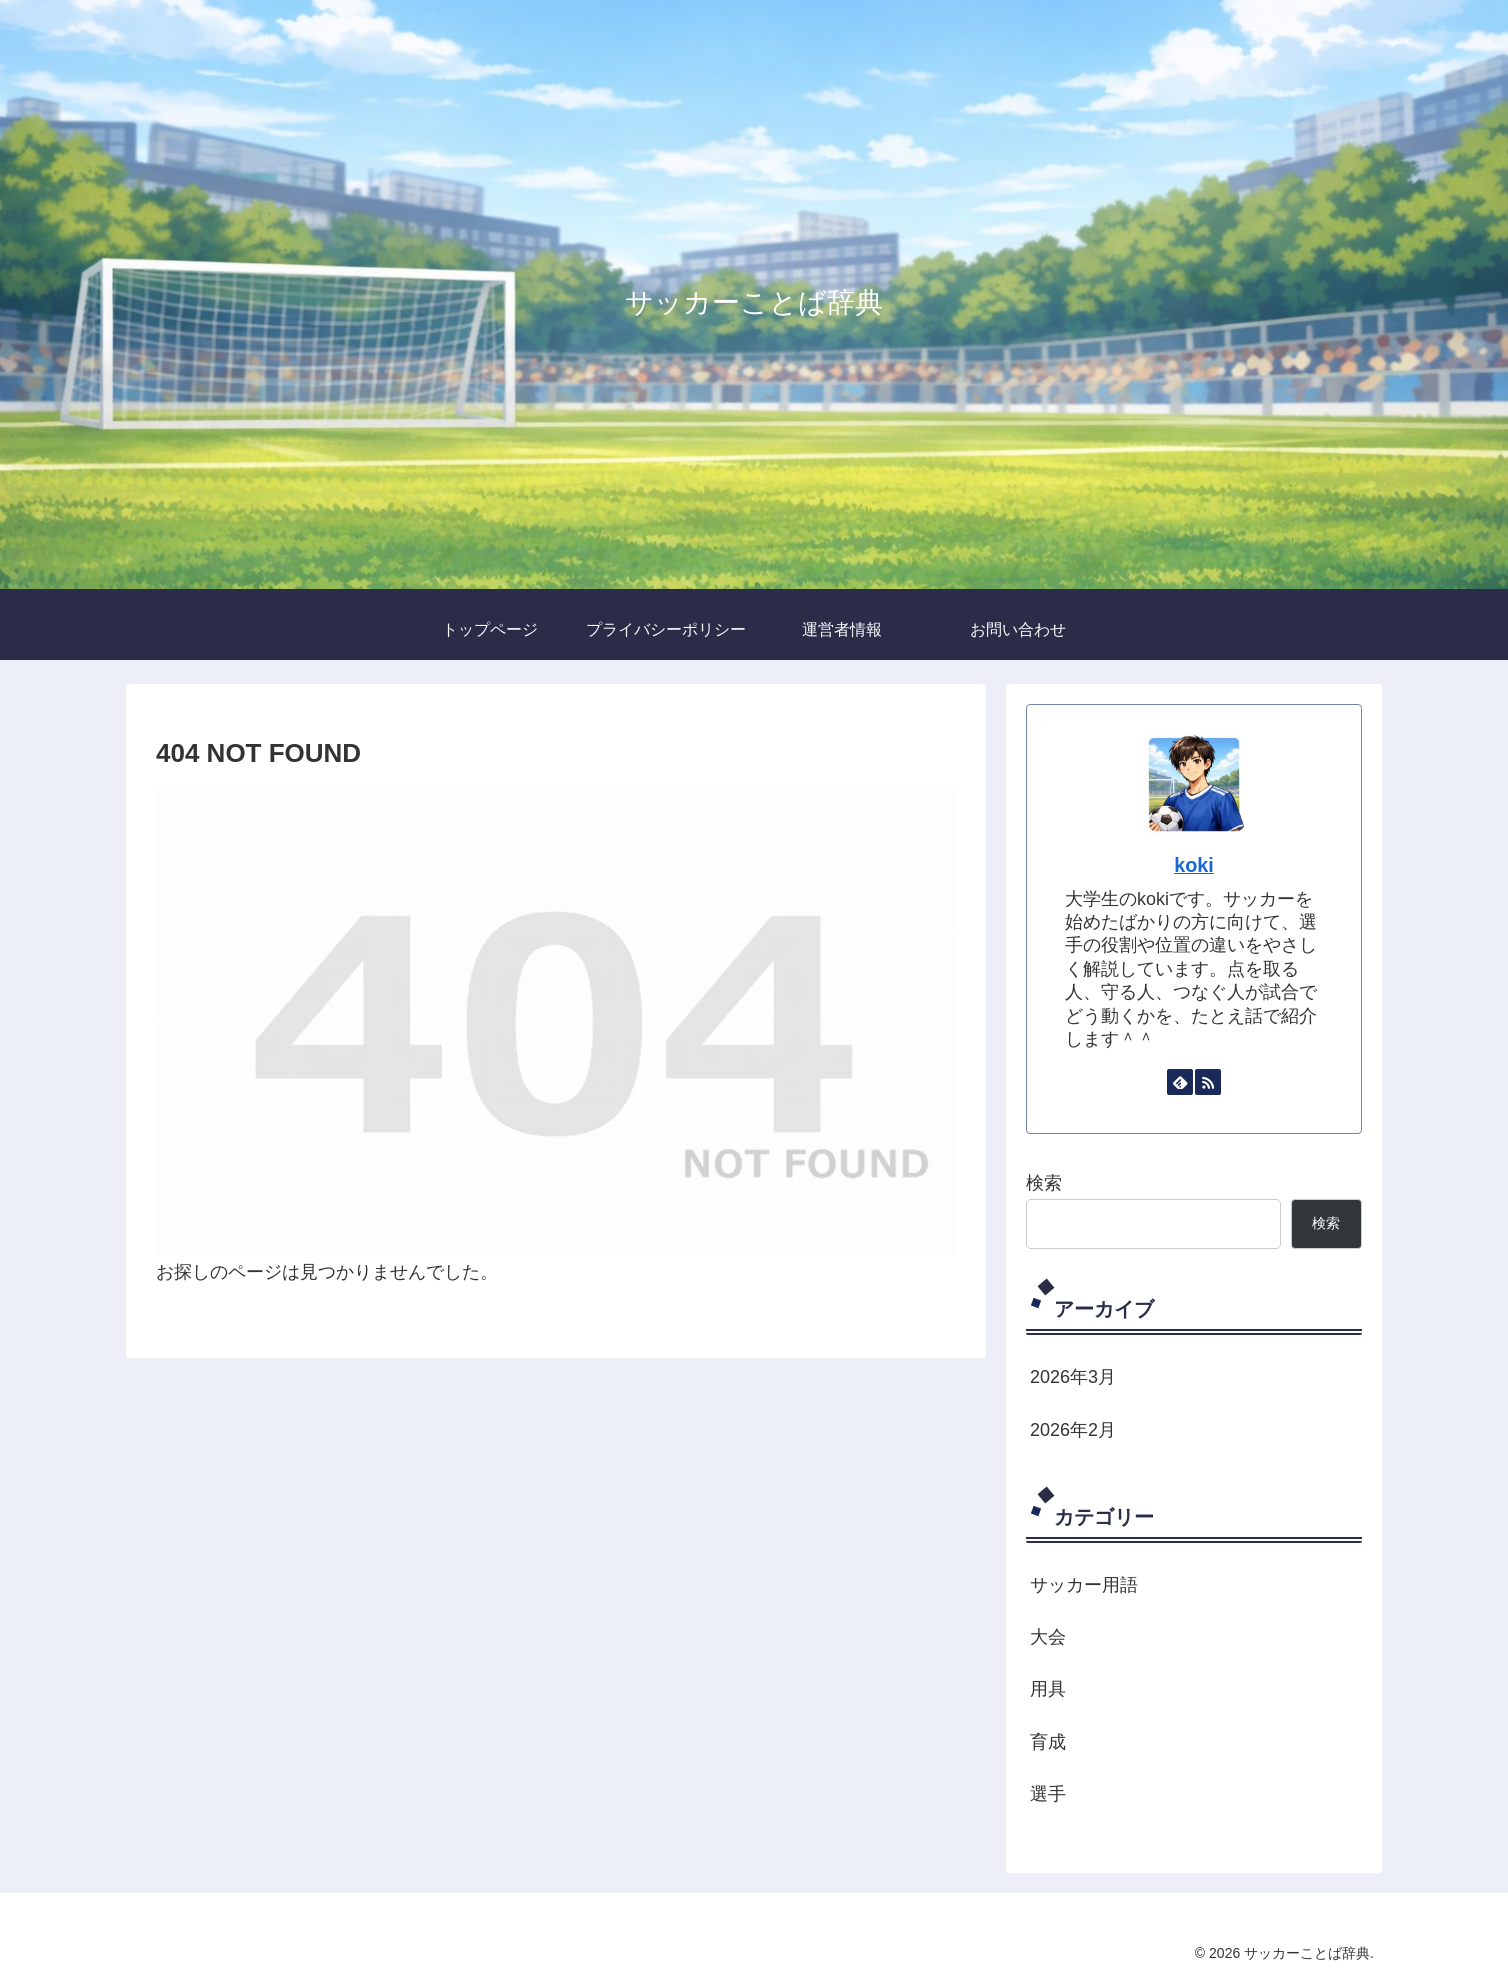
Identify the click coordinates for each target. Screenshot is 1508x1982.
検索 (1044, 1183)
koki (1194, 865)
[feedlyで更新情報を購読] (1180, 1082)
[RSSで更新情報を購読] (1208, 1082)
